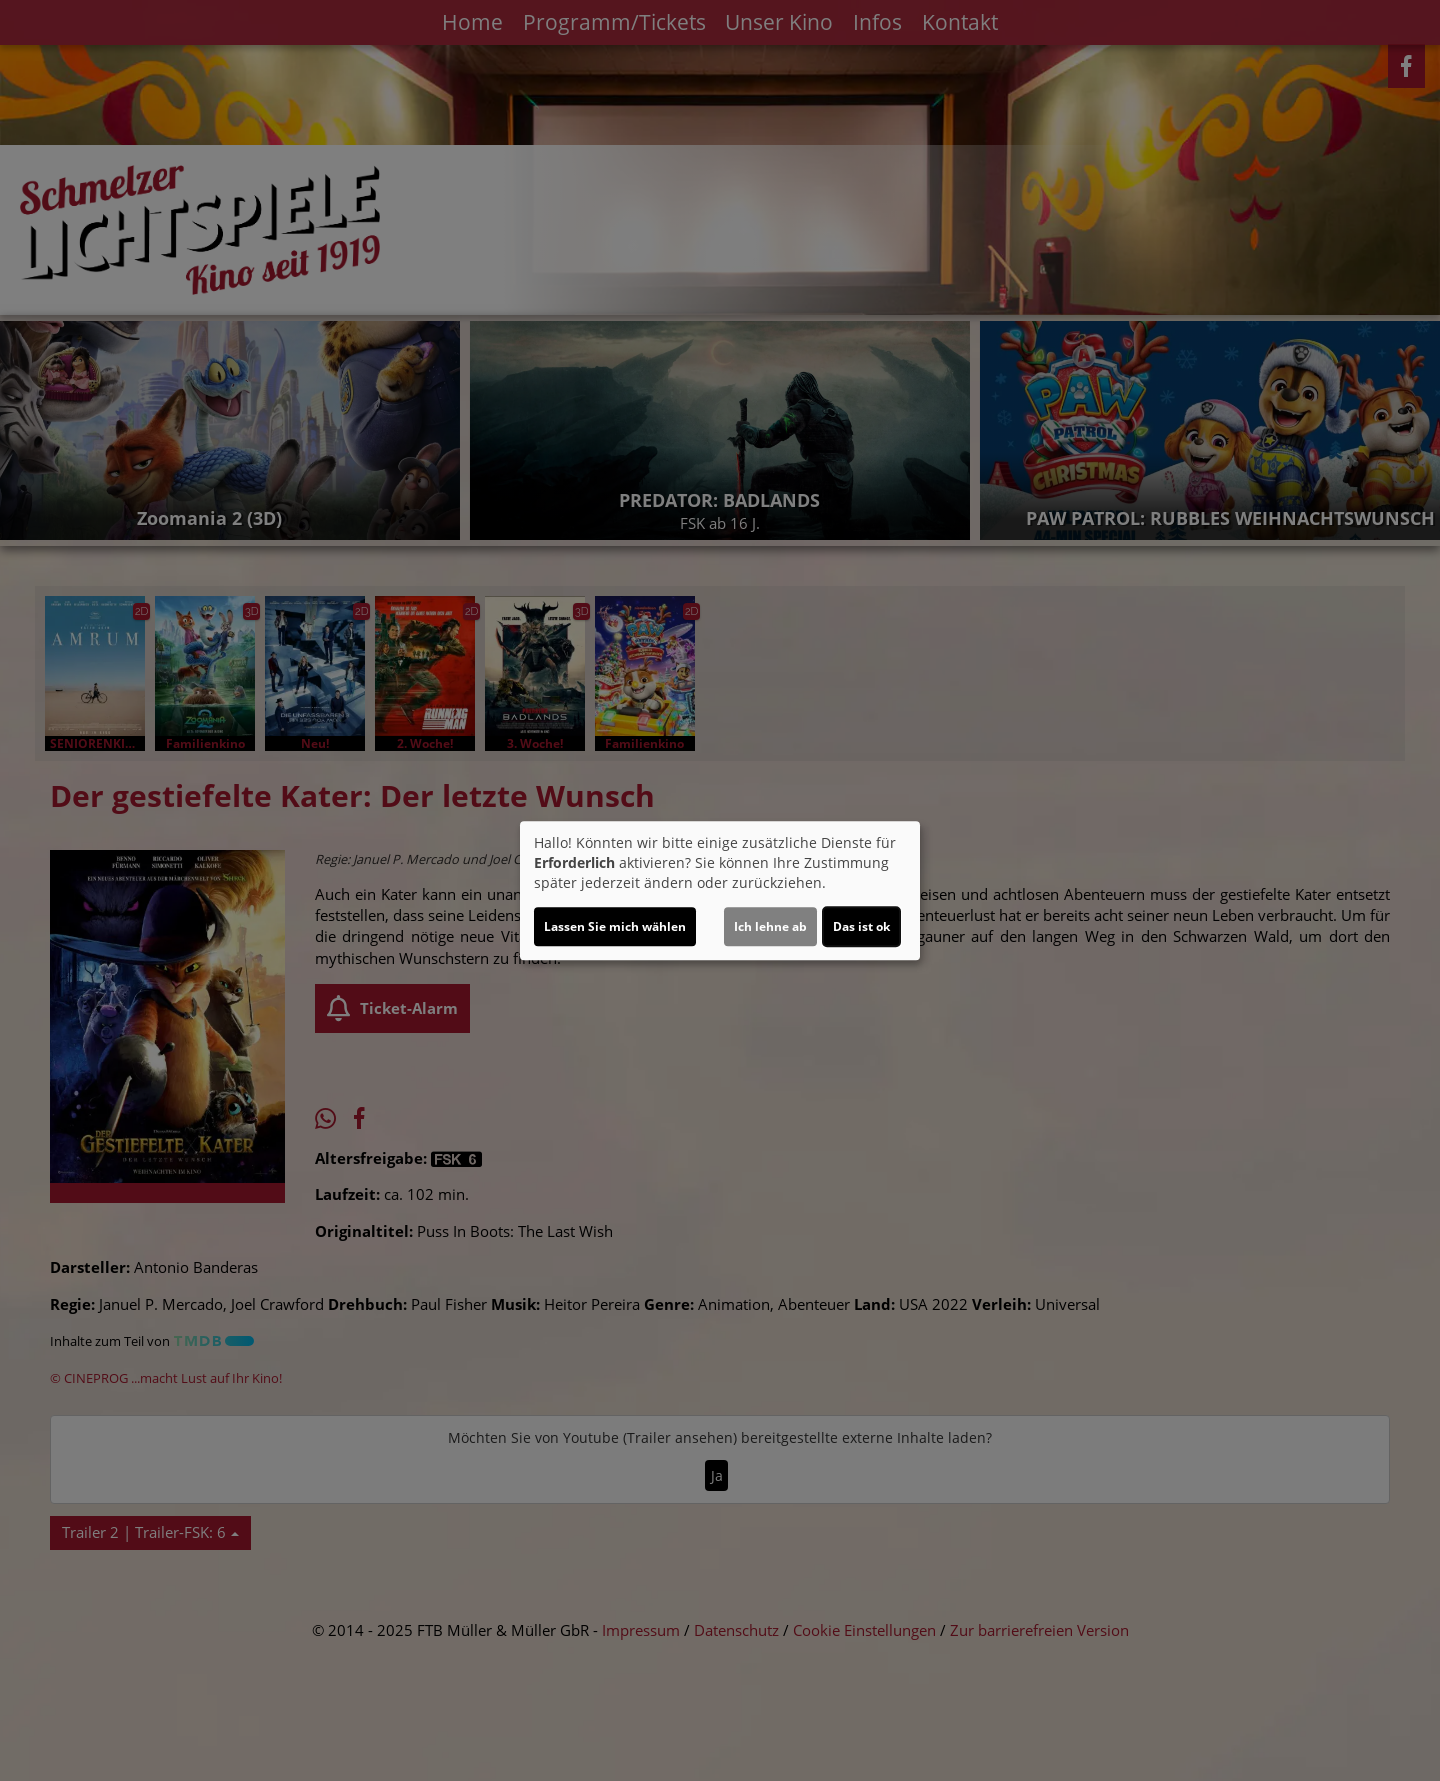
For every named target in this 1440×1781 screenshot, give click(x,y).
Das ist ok (861, 926)
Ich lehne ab (770, 926)
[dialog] (720, 891)
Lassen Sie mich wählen (615, 926)
